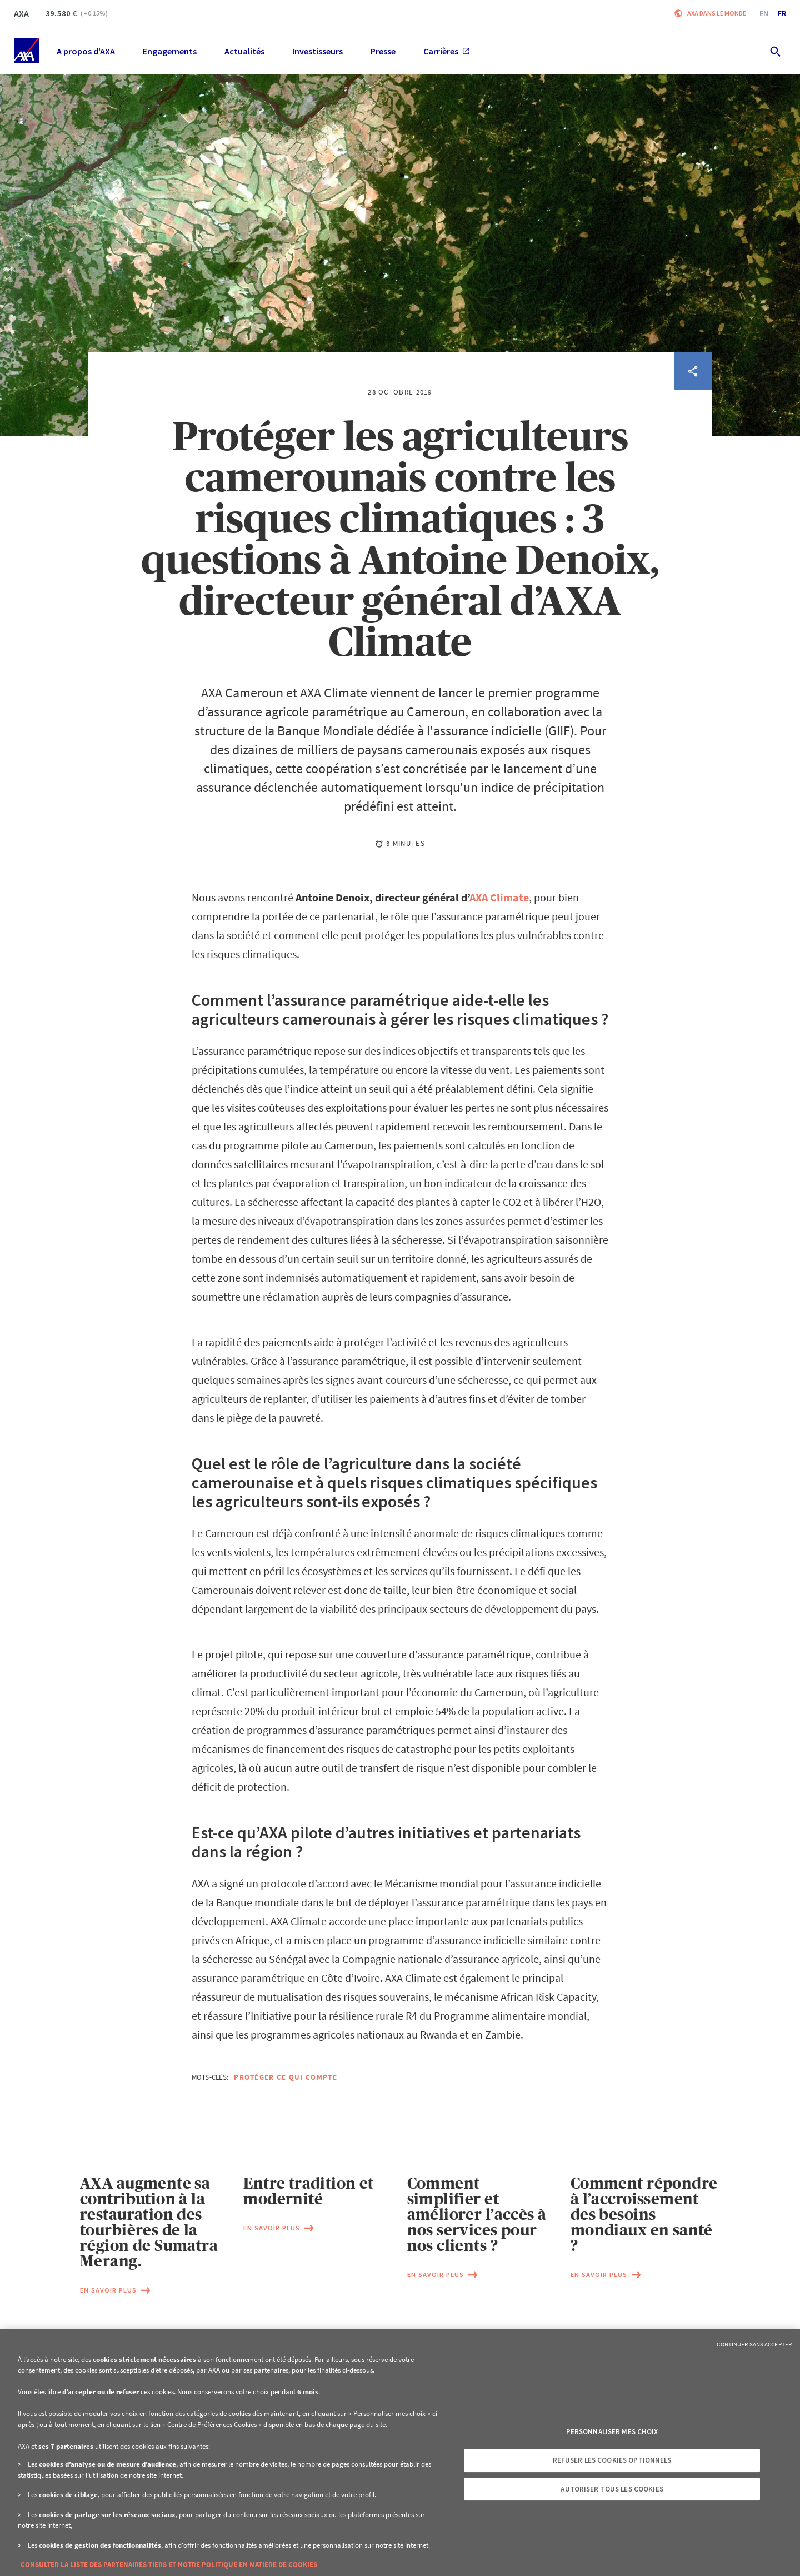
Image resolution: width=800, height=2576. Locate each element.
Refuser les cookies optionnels (612, 2460)
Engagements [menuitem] (170, 51)
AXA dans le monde (716, 13)
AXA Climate (499, 897)
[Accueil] (26, 50)
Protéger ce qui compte (285, 2077)
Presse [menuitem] (383, 51)
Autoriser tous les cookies (612, 2489)
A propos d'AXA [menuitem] (86, 51)
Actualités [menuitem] (244, 51)
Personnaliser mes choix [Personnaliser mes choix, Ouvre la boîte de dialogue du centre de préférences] (612, 2432)
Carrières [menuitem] (446, 51)
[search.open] (774, 50)
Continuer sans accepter (754, 2344)
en (763, 13)
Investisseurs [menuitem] (317, 51)
